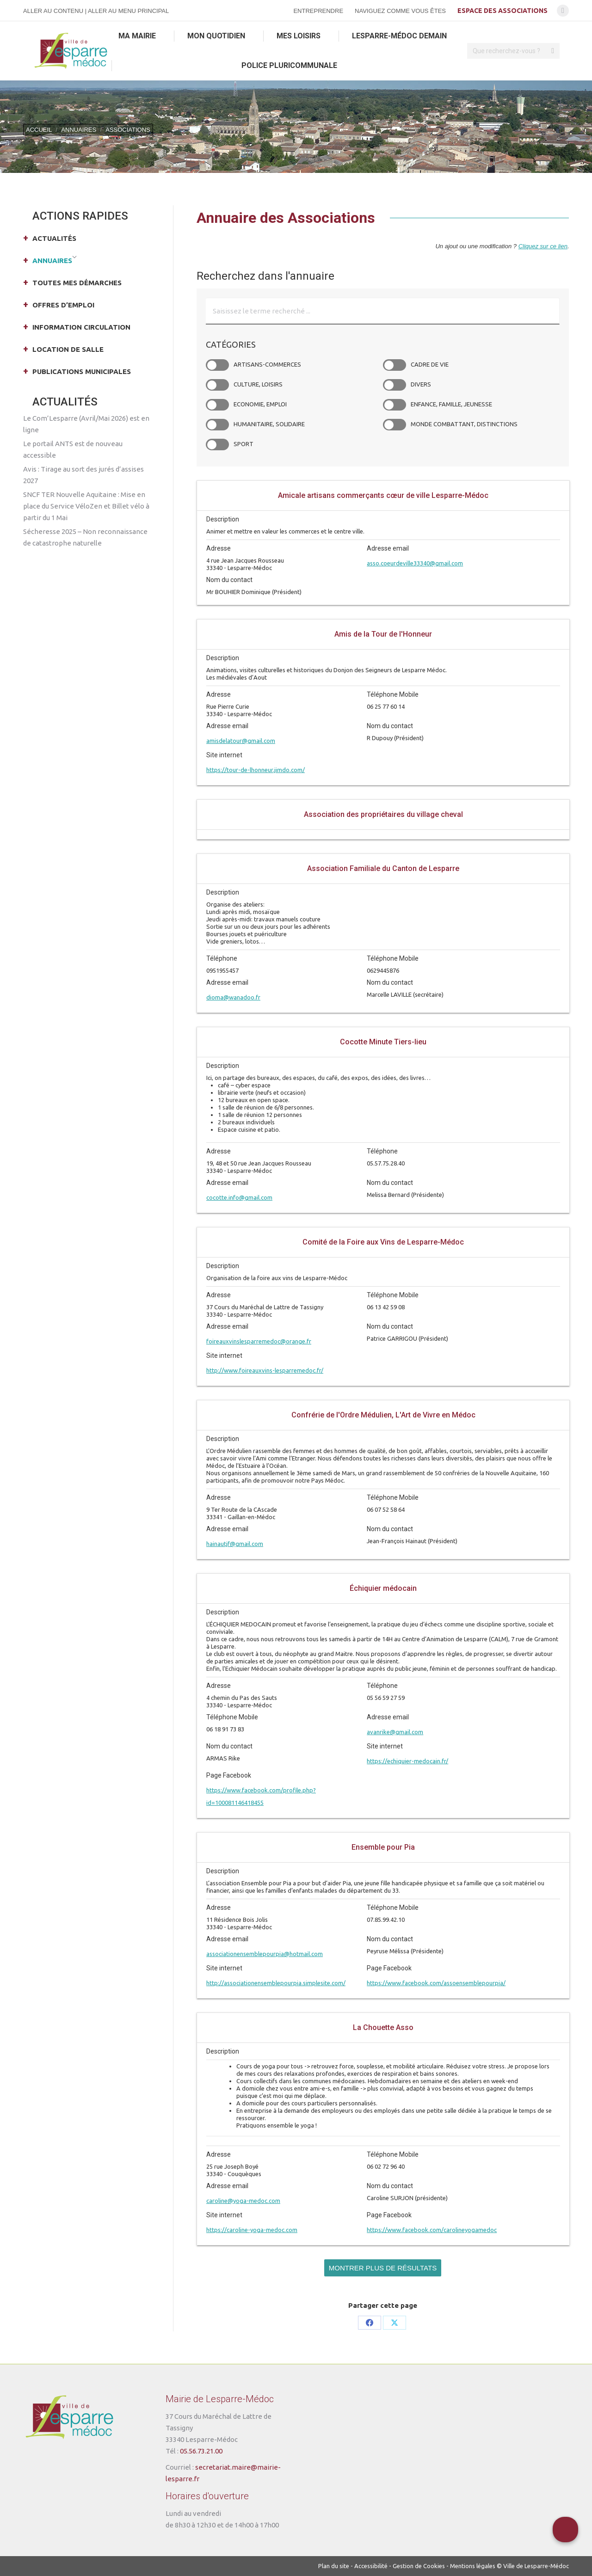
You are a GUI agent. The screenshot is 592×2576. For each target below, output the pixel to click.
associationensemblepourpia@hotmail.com (264, 1953)
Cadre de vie (394, 365)
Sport (217, 444)
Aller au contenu (53, 10)
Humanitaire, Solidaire (217, 424)
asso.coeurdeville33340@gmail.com (415, 563)
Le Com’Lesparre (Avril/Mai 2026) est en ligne (86, 424)
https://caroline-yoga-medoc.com (251, 2229)
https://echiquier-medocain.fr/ (407, 1761)
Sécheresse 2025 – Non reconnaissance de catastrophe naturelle (85, 537)
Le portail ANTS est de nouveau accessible (73, 449)
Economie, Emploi (217, 405)
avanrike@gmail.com (395, 1732)
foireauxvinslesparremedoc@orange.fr (258, 1341)
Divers (394, 385)
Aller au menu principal (128, 10)
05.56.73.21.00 (201, 2451)
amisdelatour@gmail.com (240, 740)
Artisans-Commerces (217, 365)
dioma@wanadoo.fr (233, 997)
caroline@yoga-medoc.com (243, 2200)
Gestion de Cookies (419, 2566)
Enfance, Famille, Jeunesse (394, 405)
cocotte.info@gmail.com (239, 1197)
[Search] (513, 51)
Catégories (231, 344)
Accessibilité (371, 2566)
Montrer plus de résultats (383, 2268)
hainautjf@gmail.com (234, 1543)
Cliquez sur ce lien (542, 246)
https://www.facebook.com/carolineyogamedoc (432, 2229)
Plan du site (333, 2566)
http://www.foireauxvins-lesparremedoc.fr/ (264, 1370)
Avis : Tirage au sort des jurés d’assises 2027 (83, 475)
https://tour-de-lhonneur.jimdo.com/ (255, 770)
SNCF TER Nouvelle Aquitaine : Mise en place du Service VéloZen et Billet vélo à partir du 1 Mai (86, 506)
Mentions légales (472, 2566)
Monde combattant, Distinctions (394, 424)
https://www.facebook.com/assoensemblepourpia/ (436, 1983)
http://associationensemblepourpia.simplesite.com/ (275, 1983)
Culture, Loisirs (217, 385)
